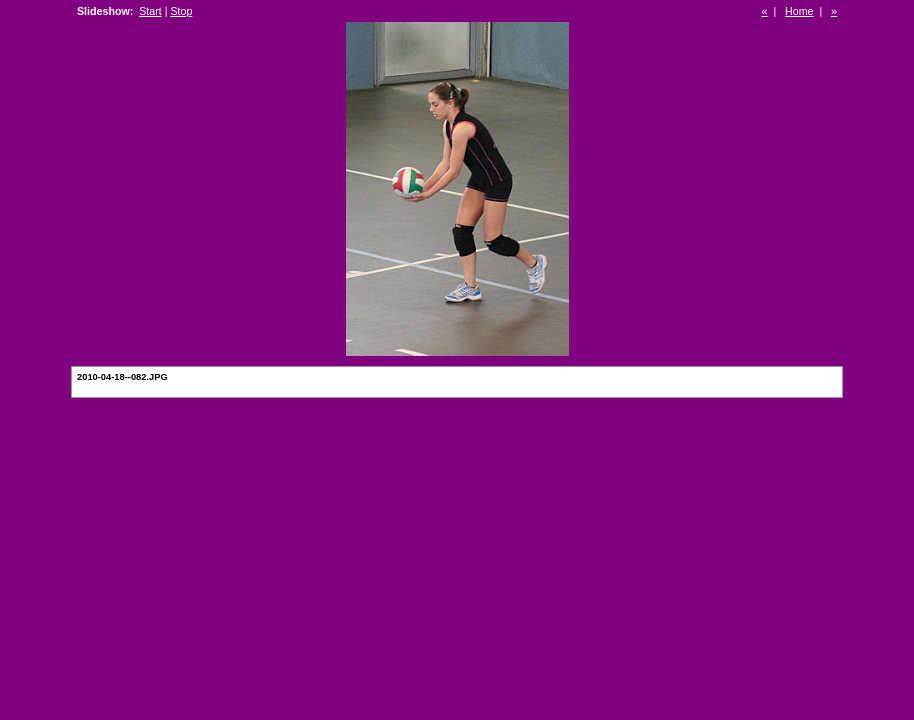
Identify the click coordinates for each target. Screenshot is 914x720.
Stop (181, 11)
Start (150, 11)
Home (799, 11)
